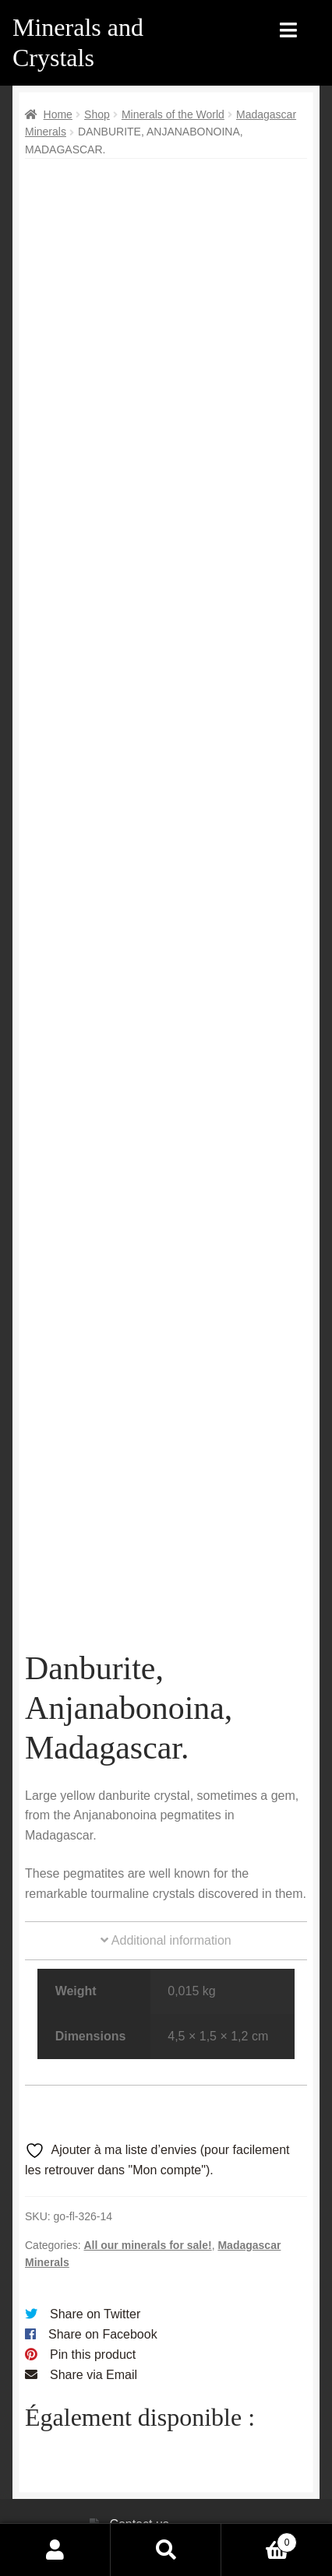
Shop (97, 114)
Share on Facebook (102, 2303)
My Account (55, 2549)
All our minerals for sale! (147, 2214)
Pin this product (93, 2323)
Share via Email (93, 2343)
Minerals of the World (173, 114)
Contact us (138, 2493)
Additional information (166, 1910)
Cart (259, 2540)
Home (58, 114)
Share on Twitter (95, 2283)
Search (166, 2549)
